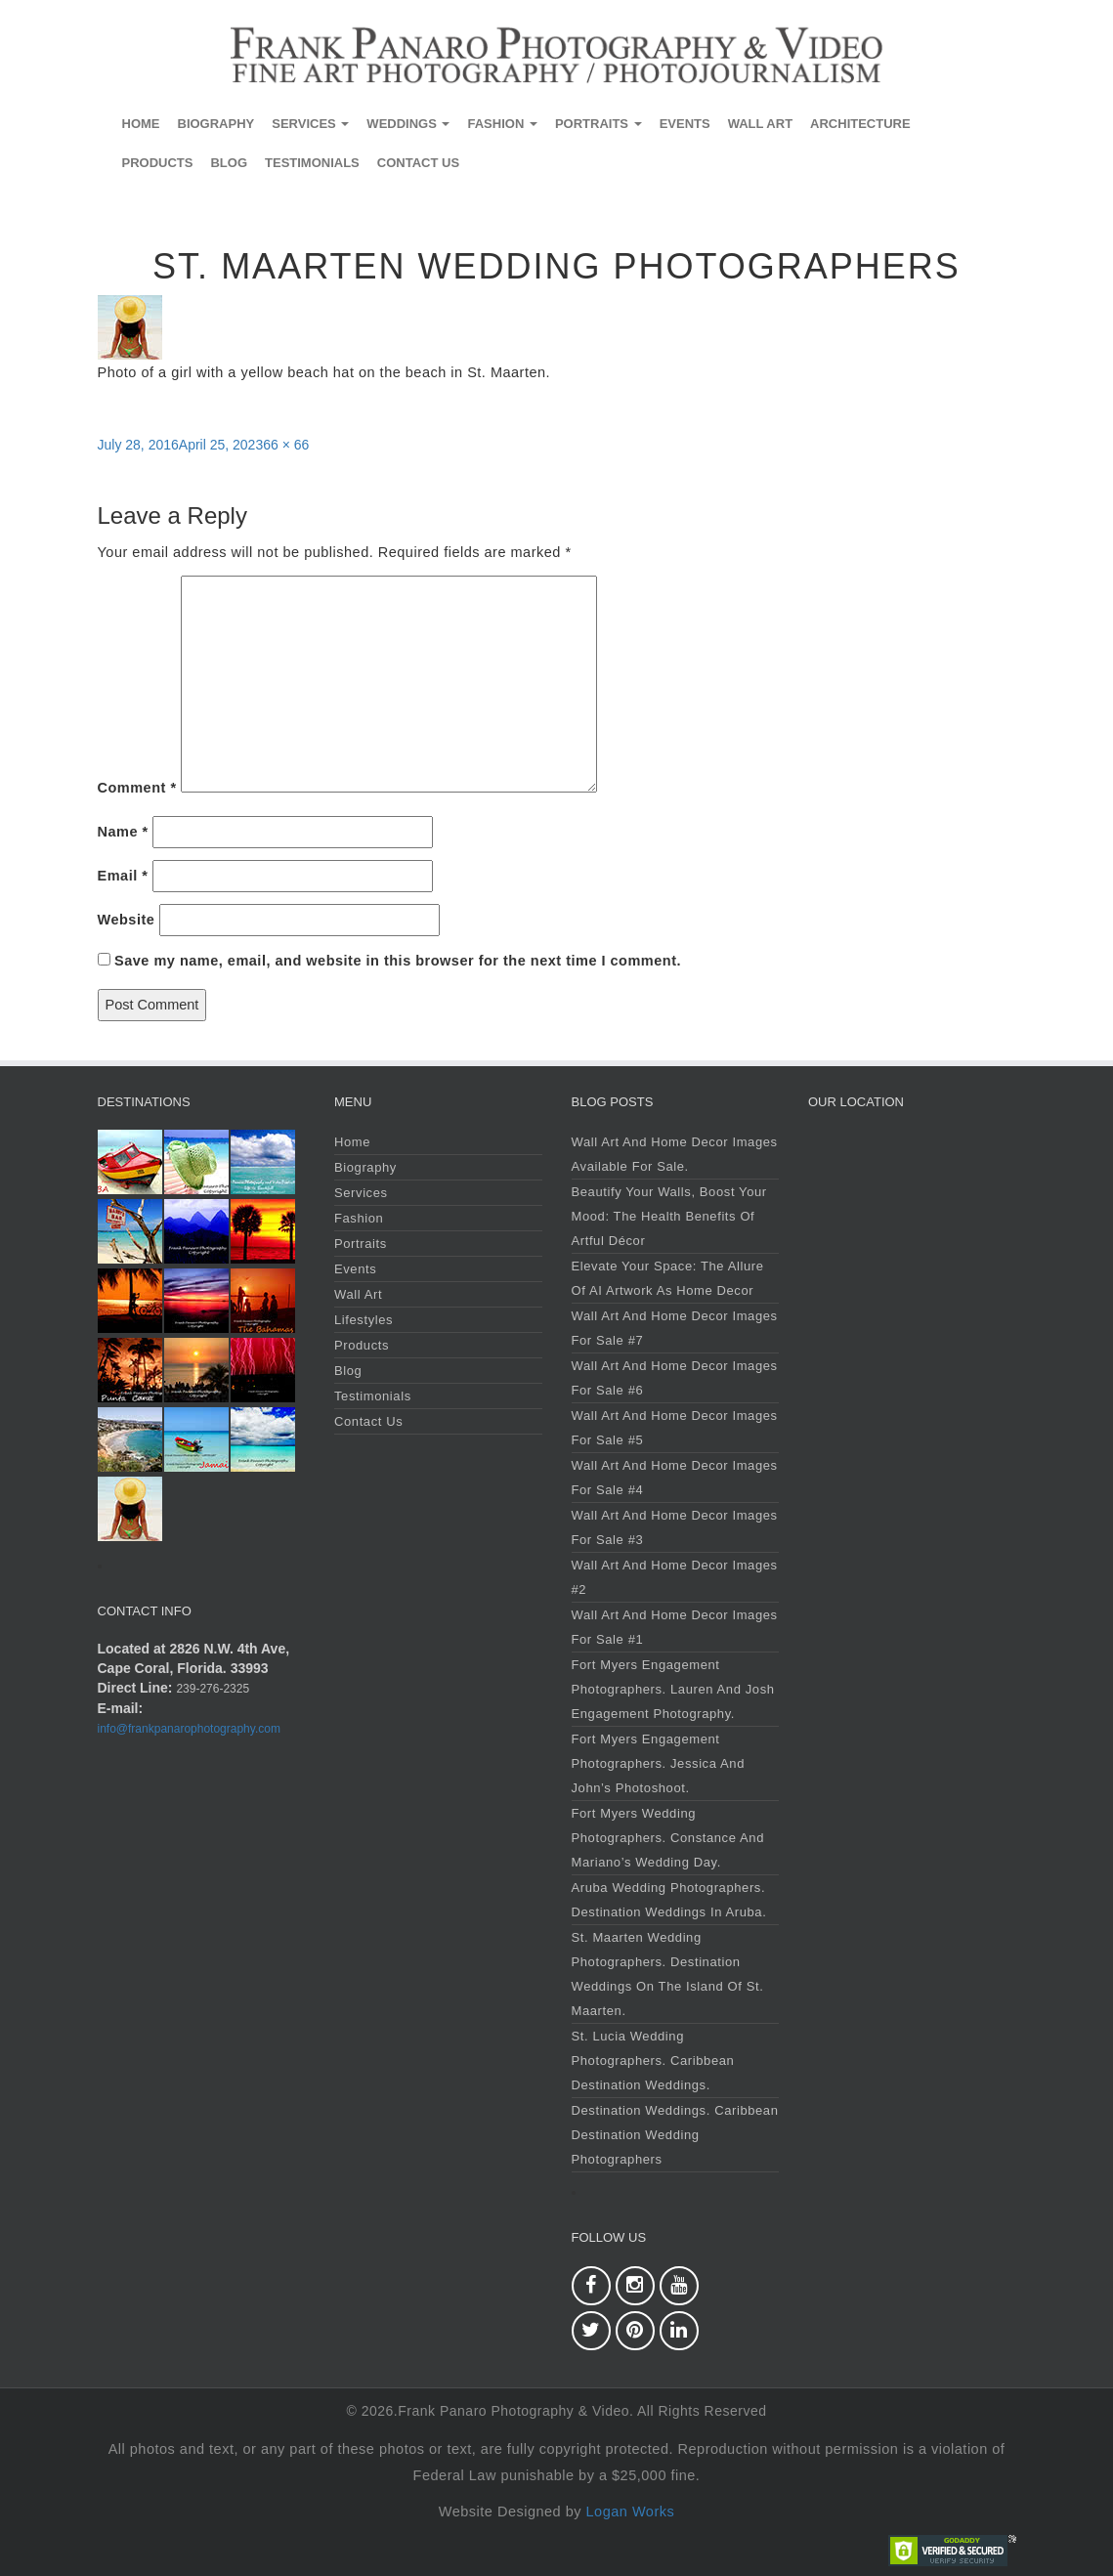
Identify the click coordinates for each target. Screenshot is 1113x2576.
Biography (216, 123)
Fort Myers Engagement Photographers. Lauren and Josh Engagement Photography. (673, 1689)
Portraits (598, 123)
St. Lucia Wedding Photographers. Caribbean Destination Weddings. (653, 2060)
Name (123, 831)
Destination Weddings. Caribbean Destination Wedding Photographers (675, 2135)
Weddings (407, 123)
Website (126, 919)
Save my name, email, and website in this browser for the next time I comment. (397, 960)
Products (157, 162)
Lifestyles (363, 1319)
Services (310, 123)
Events (685, 123)
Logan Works (630, 2511)
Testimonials (312, 162)
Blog (228, 162)
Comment (137, 787)
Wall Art (760, 123)
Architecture (860, 123)
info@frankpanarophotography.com (189, 1729)
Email (123, 875)
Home (141, 123)
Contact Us (418, 162)
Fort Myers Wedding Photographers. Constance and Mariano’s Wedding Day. (668, 1837)
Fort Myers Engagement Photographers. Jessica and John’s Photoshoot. (658, 1763)
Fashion (501, 123)
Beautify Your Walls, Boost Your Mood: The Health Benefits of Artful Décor (669, 1216)
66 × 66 (286, 444)
